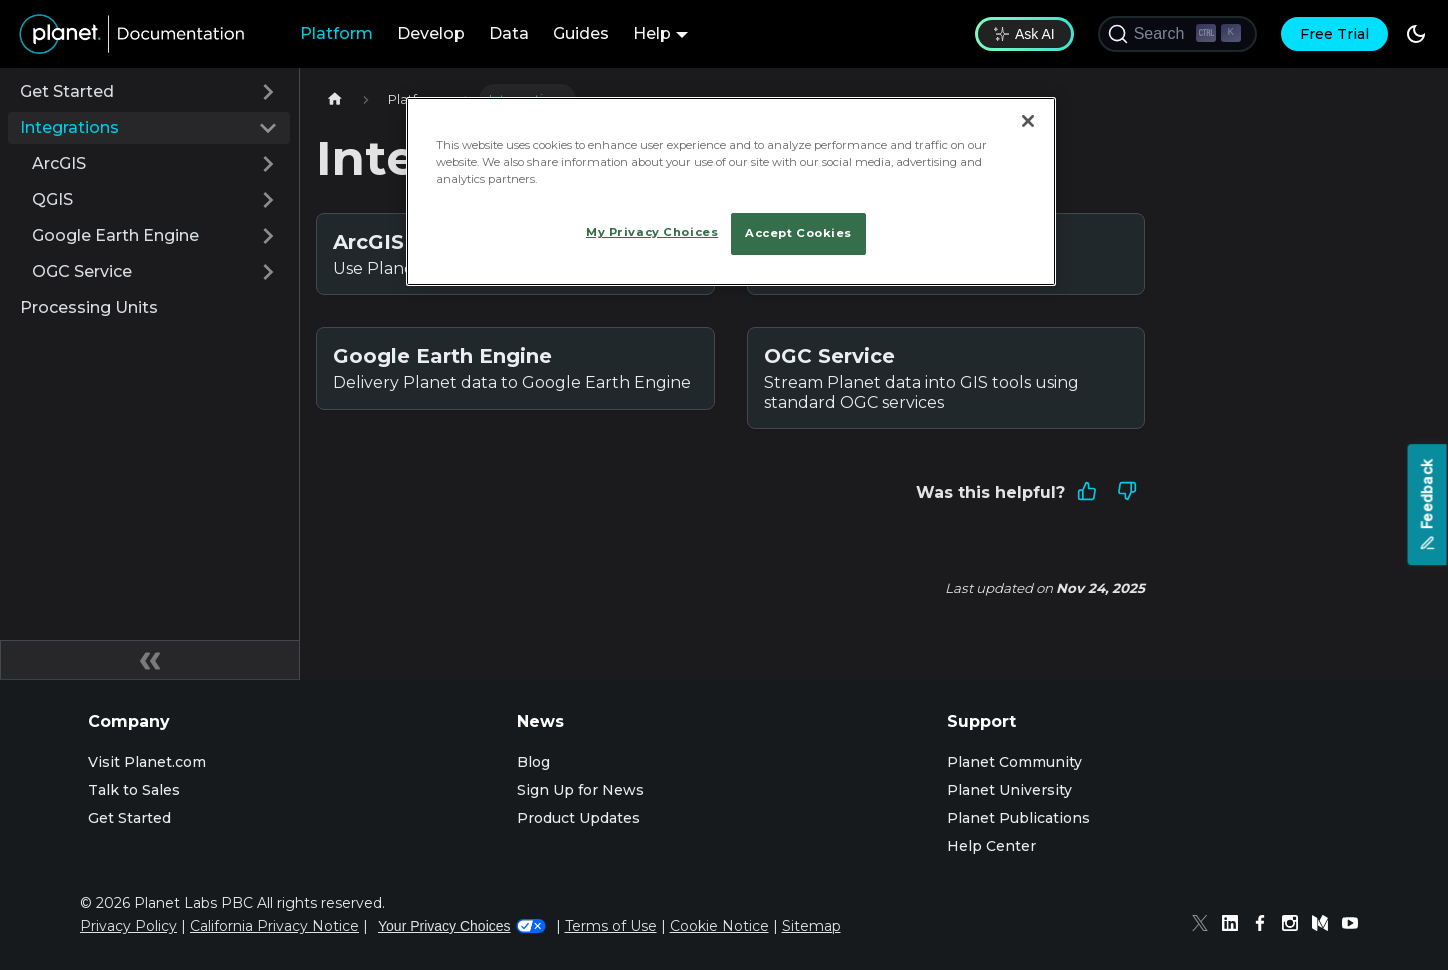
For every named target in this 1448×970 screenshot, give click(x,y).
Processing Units (89, 307)
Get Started (67, 91)
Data (509, 33)
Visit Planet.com (147, 762)
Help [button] (652, 33)
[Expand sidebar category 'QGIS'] (268, 200)
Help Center (991, 846)
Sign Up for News (580, 790)
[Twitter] (1205, 926)
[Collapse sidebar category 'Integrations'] (268, 128)
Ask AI (1024, 34)
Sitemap (811, 926)
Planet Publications (1018, 818)
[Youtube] (1355, 926)
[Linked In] (1235, 926)
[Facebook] (1265, 926)
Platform (336, 33)
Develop (431, 33)
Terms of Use (611, 926)
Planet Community (1014, 762)
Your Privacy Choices (462, 926)
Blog (533, 762)
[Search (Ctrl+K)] (1177, 34)
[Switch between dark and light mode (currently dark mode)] (1416, 34)
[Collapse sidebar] (150, 660)
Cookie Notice (719, 926)
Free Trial (1334, 34)
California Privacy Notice (274, 926)
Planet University (1009, 790)
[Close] (1028, 121)
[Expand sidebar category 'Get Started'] (268, 92)
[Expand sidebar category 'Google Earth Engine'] (268, 236)
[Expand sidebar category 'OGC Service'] (268, 272)
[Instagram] (1295, 926)
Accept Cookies (798, 233)
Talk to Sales (134, 790)
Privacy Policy (128, 926)
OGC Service (82, 271)
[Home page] (335, 99)
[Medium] (1325, 926)
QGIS (52, 199)
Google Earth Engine (115, 235)
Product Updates (578, 818)
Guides (581, 33)
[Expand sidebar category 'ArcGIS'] (268, 164)
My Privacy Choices (652, 232)
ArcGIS (59, 163)
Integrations (69, 127)
